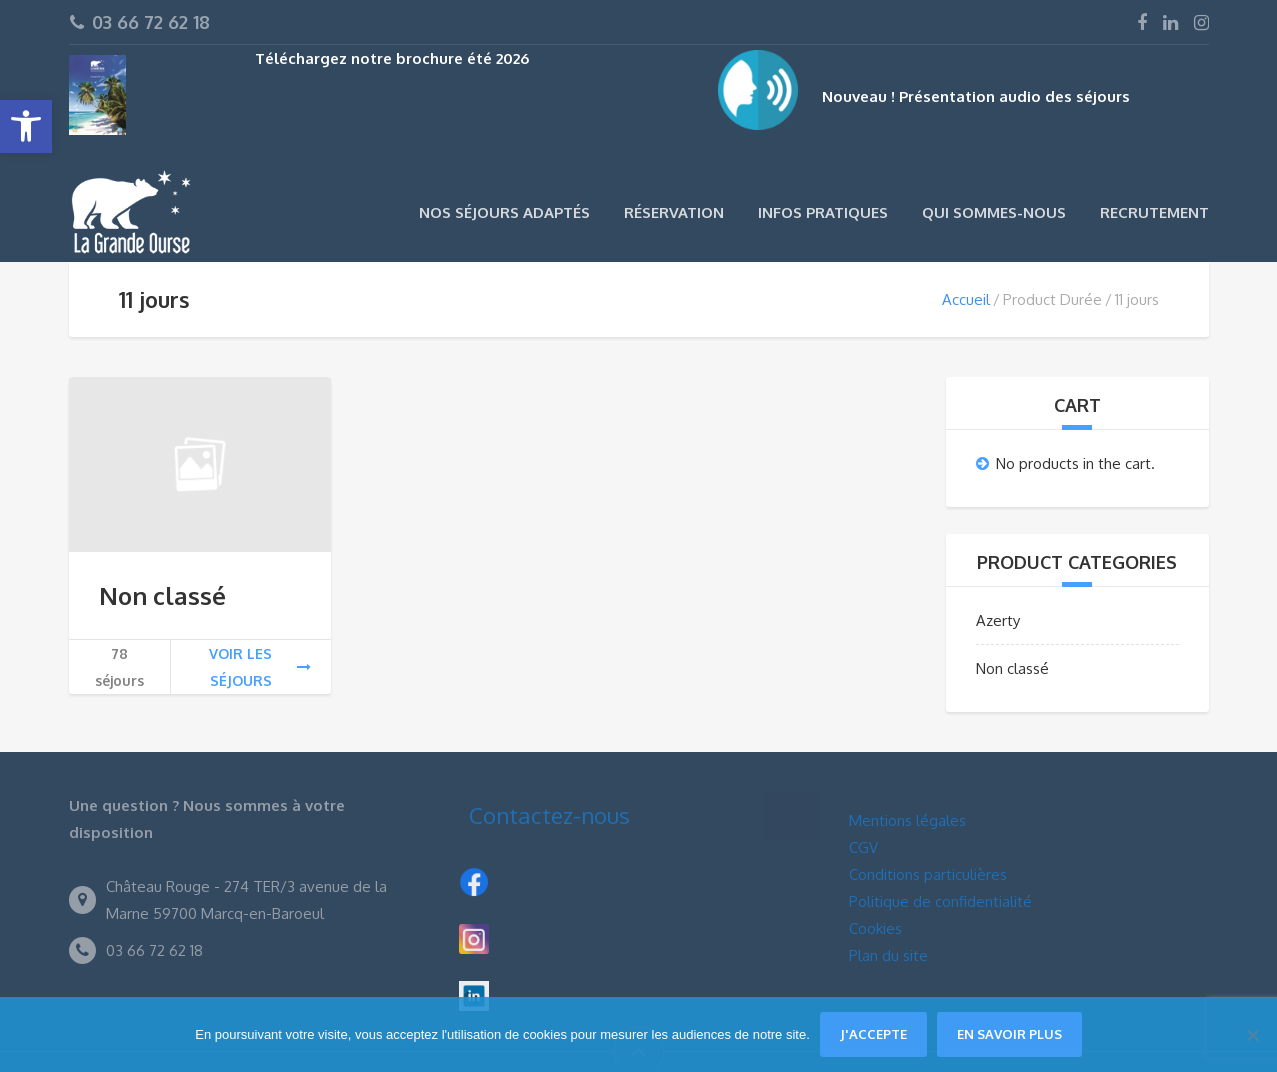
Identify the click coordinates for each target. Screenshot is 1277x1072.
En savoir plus (1009, 1034)
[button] (26, 126)
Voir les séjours (260, 667)
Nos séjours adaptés (504, 212)
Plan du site (888, 955)
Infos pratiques (823, 212)
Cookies (875, 928)
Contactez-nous (549, 815)
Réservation (674, 212)
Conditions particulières (928, 874)
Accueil (966, 299)
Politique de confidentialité (940, 901)
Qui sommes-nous (994, 212)
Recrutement (1154, 212)
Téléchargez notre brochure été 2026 (392, 58)
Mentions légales (907, 820)
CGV (863, 847)
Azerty (998, 620)
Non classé (162, 595)
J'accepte (873, 1034)
